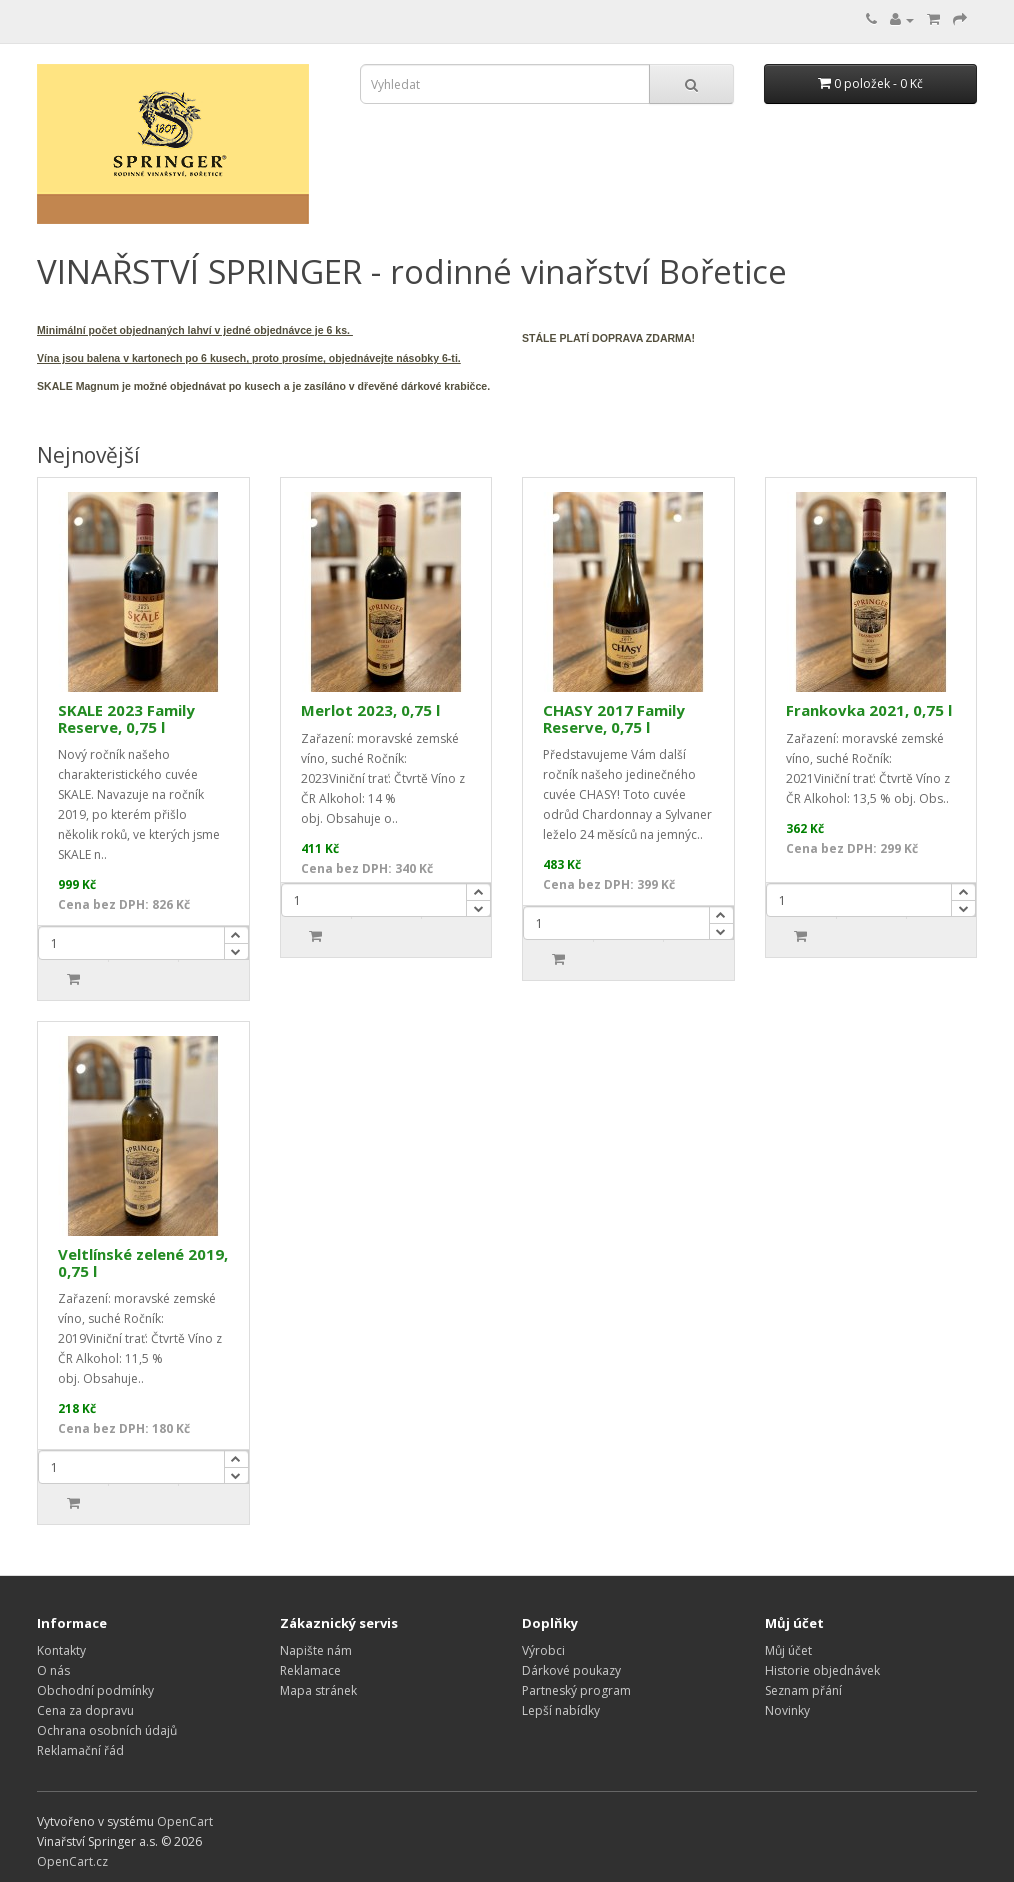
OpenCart (185, 1821)
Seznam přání (803, 1690)
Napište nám (316, 1650)
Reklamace (310, 1670)
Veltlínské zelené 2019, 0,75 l (143, 1262)
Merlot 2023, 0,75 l (370, 710)
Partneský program (576, 1690)
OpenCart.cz (72, 1861)
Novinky (787, 1710)
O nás (53, 1670)
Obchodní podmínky (95, 1690)
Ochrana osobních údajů (107, 1730)
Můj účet (788, 1650)
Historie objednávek (822, 1670)
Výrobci (543, 1650)
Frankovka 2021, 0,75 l (869, 710)
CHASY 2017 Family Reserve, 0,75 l (614, 718)
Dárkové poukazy (571, 1670)
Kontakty (61, 1650)
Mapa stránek (318, 1690)
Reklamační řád (80, 1750)
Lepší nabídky (561, 1710)
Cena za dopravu (85, 1710)
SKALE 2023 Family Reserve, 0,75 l (126, 718)
